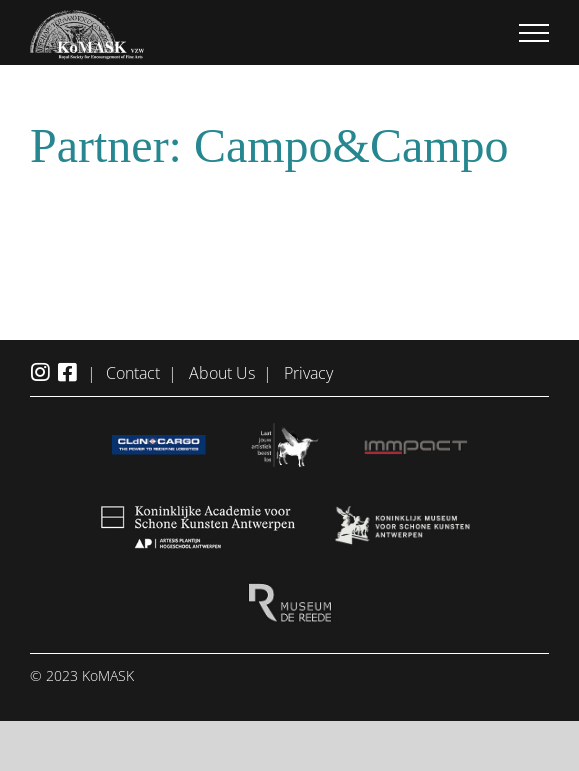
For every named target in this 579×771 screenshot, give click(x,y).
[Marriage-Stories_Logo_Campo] (289, 209)
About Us (222, 373)
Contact (133, 373)
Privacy (308, 373)
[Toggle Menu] (534, 33)
